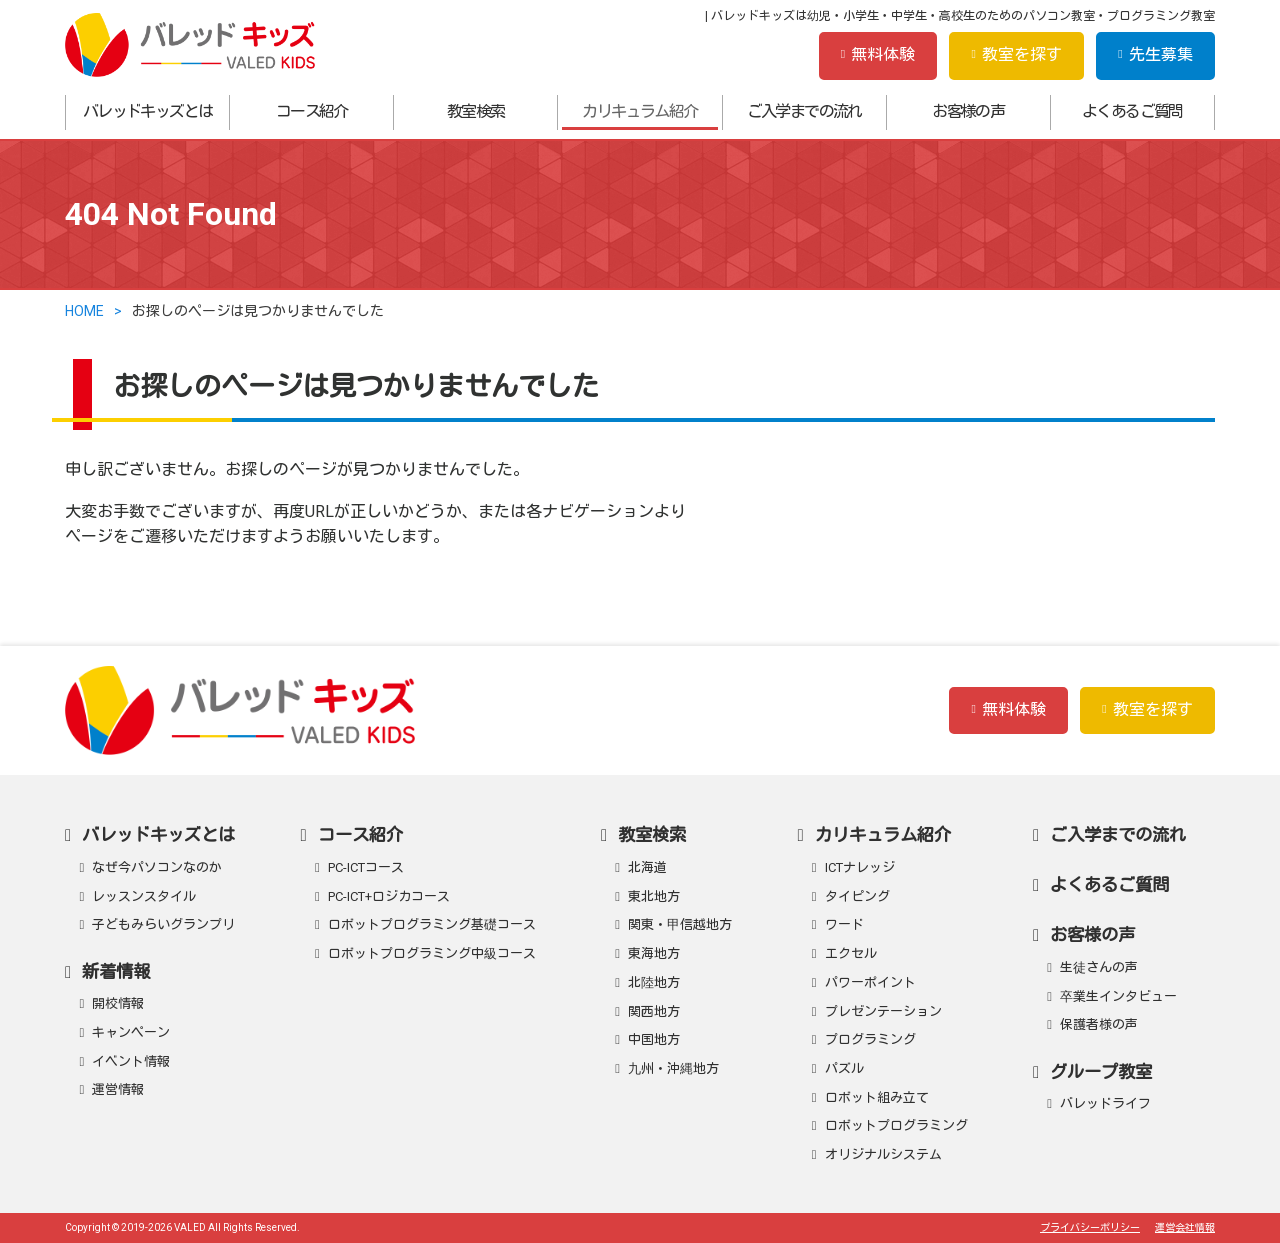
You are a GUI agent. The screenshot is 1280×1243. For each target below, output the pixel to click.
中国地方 (654, 1039)
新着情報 (116, 972)
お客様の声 (968, 111)
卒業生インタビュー (1118, 996)
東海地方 (654, 953)
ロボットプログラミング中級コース (432, 953)
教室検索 (476, 111)
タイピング (857, 896)
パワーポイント (870, 982)
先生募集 (1155, 54)
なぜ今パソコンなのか (157, 867)
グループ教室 (1101, 1072)
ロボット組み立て (877, 1097)
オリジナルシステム (883, 1154)
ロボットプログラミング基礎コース (432, 924)
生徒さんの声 (1099, 967)
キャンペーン (131, 1032)
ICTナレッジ (860, 867)
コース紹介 (312, 111)
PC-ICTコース (366, 867)
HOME (84, 311)
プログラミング (870, 1039)
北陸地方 (654, 982)
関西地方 (654, 1011)
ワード (844, 924)
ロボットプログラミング (896, 1125)
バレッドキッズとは (148, 111)
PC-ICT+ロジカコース (389, 896)
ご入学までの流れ (804, 111)
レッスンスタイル (144, 896)
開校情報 (118, 1003)
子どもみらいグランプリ (163, 924)
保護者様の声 (1099, 1024)
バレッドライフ (1105, 1103)
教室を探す (1016, 54)
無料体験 (878, 54)
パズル (844, 1068)
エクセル (851, 953)
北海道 (647, 867)
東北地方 (654, 896)
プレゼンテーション (883, 1011)
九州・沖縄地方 (673, 1068)
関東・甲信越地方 (680, 924)
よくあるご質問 (1132, 111)
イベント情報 (131, 1061)
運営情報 (118, 1089)
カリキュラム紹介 (639, 111)
